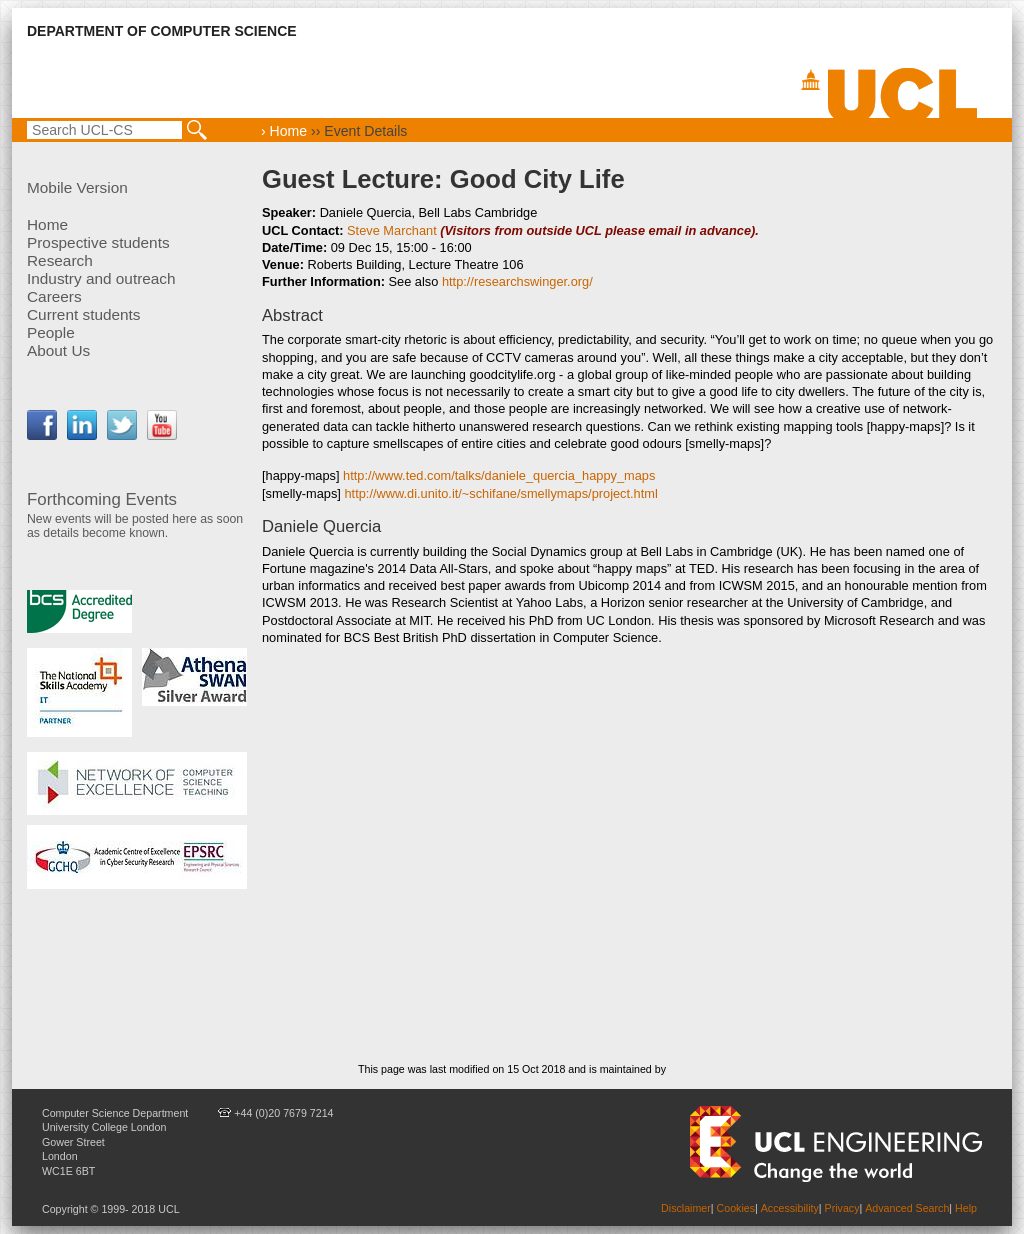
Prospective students (98, 242)
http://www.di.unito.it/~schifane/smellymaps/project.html (500, 493)
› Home (284, 131)
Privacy (842, 1208)
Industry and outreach (101, 278)
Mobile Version (77, 187)
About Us (58, 350)
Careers (54, 296)
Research (60, 260)
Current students (84, 314)
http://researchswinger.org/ (517, 281)
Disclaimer (686, 1208)
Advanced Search (907, 1208)
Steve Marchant (392, 230)
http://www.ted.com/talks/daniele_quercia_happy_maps (499, 475)
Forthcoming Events (102, 499)
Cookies (736, 1208)
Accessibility (790, 1208)
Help (966, 1208)
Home (47, 224)
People (51, 332)
